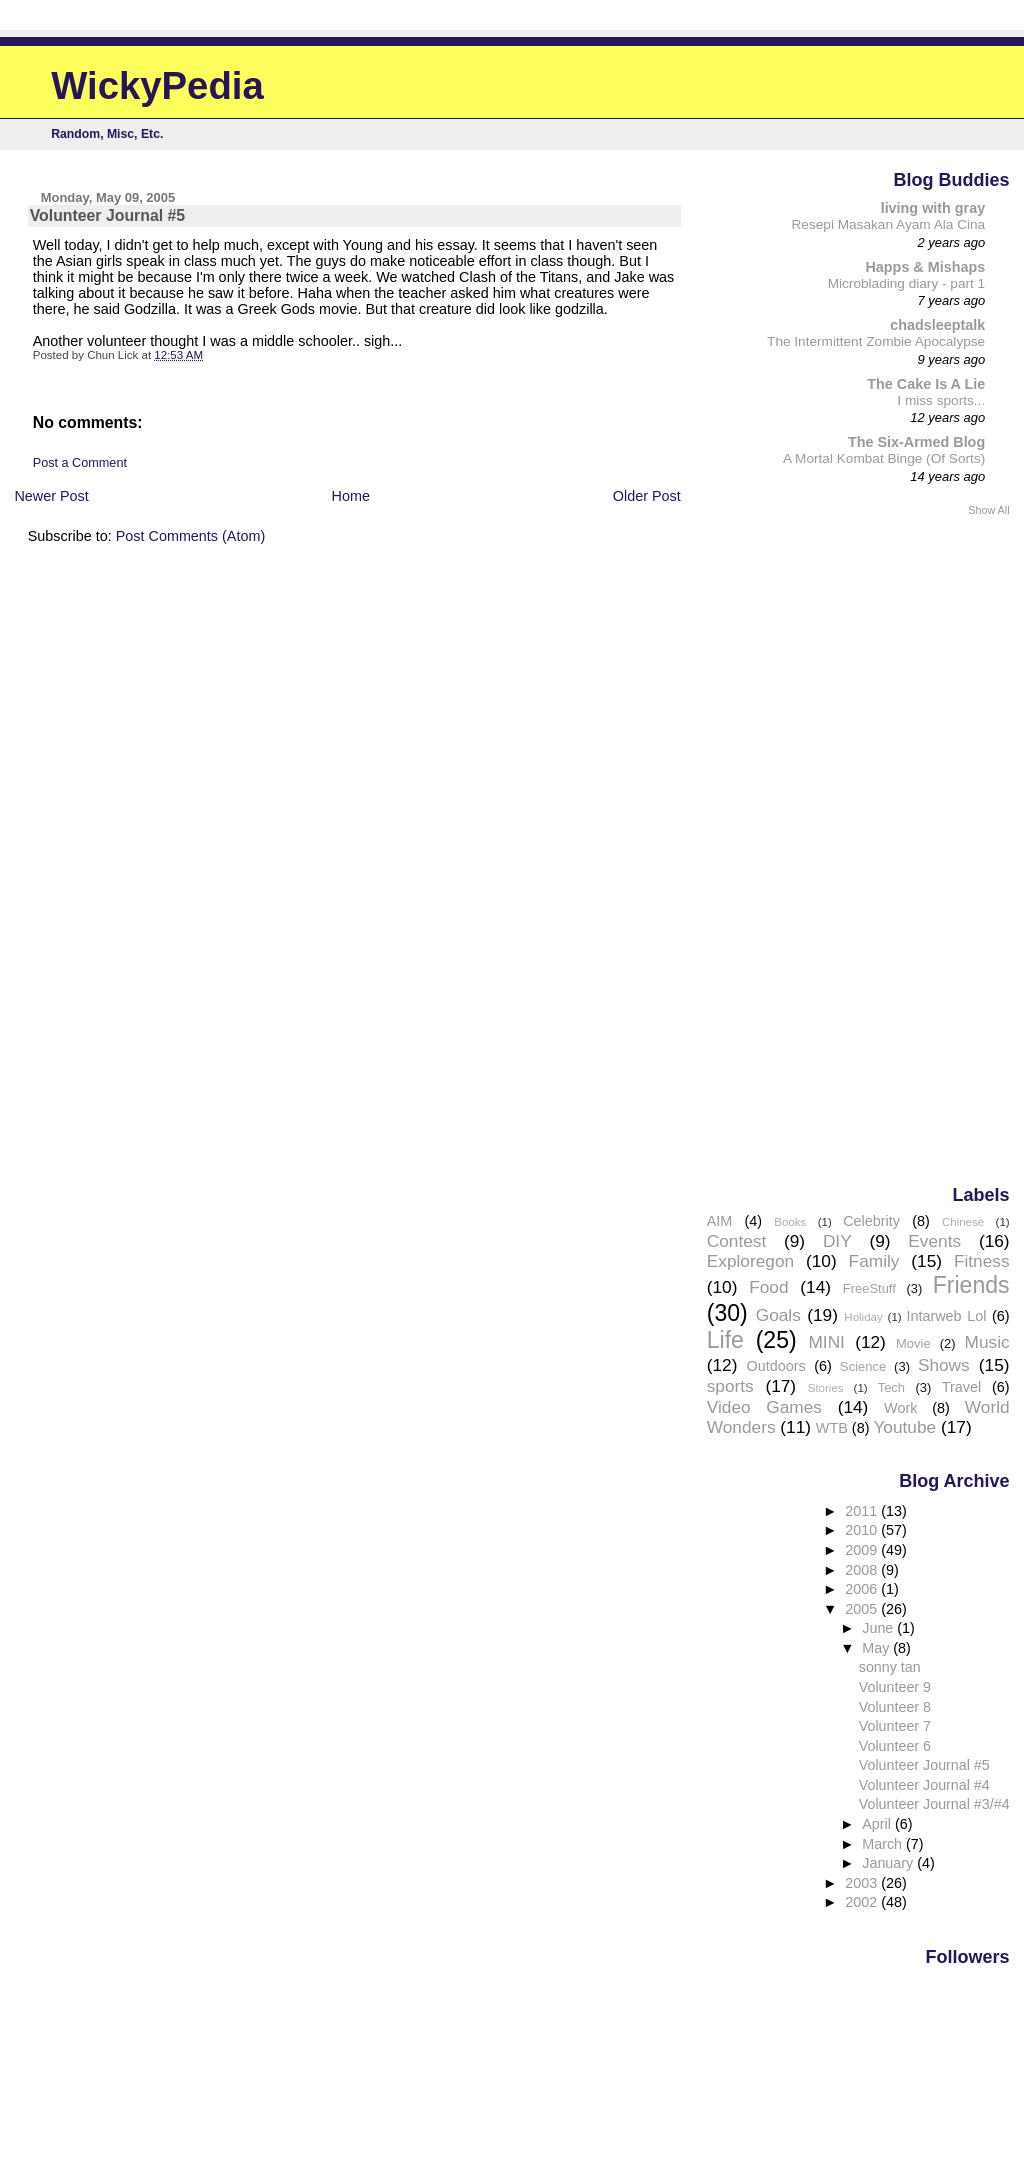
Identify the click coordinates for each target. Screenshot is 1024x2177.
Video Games (764, 1407)
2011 (863, 1511)
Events (934, 1241)
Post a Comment (80, 463)
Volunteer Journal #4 (924, 1785)
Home (351, 496)
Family (874, 1261)
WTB (832, 1428)
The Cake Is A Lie (926, 384)
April (878, 1824)
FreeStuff (869, 1288)
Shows (944, 1365)
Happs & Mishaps (925, 267)
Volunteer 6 (895, 1746)
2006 (863, 1589)
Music (987, 1342)
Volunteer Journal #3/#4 (934, 1804)
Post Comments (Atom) (191, 536)
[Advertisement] (930, 849)
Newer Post (51, 496)
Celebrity (871, 1221)
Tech (891, 1387)
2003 (863, 1883)
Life (725, 1340)
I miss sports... (941, 400)
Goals (778, 1315)
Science (863, 1366)
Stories (826, 1388)
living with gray (933, 208)
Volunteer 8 (895, 1707)
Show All (988, 510)
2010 (863, 1530)
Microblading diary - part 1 (907, 283)
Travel (961, 1387)
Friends (971, 1285)
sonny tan (890, 1667)
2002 (863, 1902)
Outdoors (776, 1366)
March (884, 1844)
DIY (837, 1241)
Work (900, 1408)
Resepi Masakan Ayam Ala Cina (889, 224)
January (889, 1863)
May (877, 1648)
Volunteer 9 (895, 1687)
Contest (737, 1241)
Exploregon (750, 1261)
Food (768, 1287)
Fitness (982, 1261)
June (879, 1628)
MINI (826, 1342)
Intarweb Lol (946, 1316)
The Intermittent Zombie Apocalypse (876, 341)
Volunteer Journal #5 (924, 1765)
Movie (913, 1343)
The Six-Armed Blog (916, 442)
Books (790, 1222)
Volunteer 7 (895, 1726)
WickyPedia (157, 85)
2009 (863, 1550)
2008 (863, 1570)
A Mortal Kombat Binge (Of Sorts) (884, 458)
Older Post (647, 496)
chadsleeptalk (937, 325)
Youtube (904, 1427)
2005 (863, 1609)
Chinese (963, 1222)
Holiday (863, 1317)
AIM (720, 1221)
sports (730, 1386)
